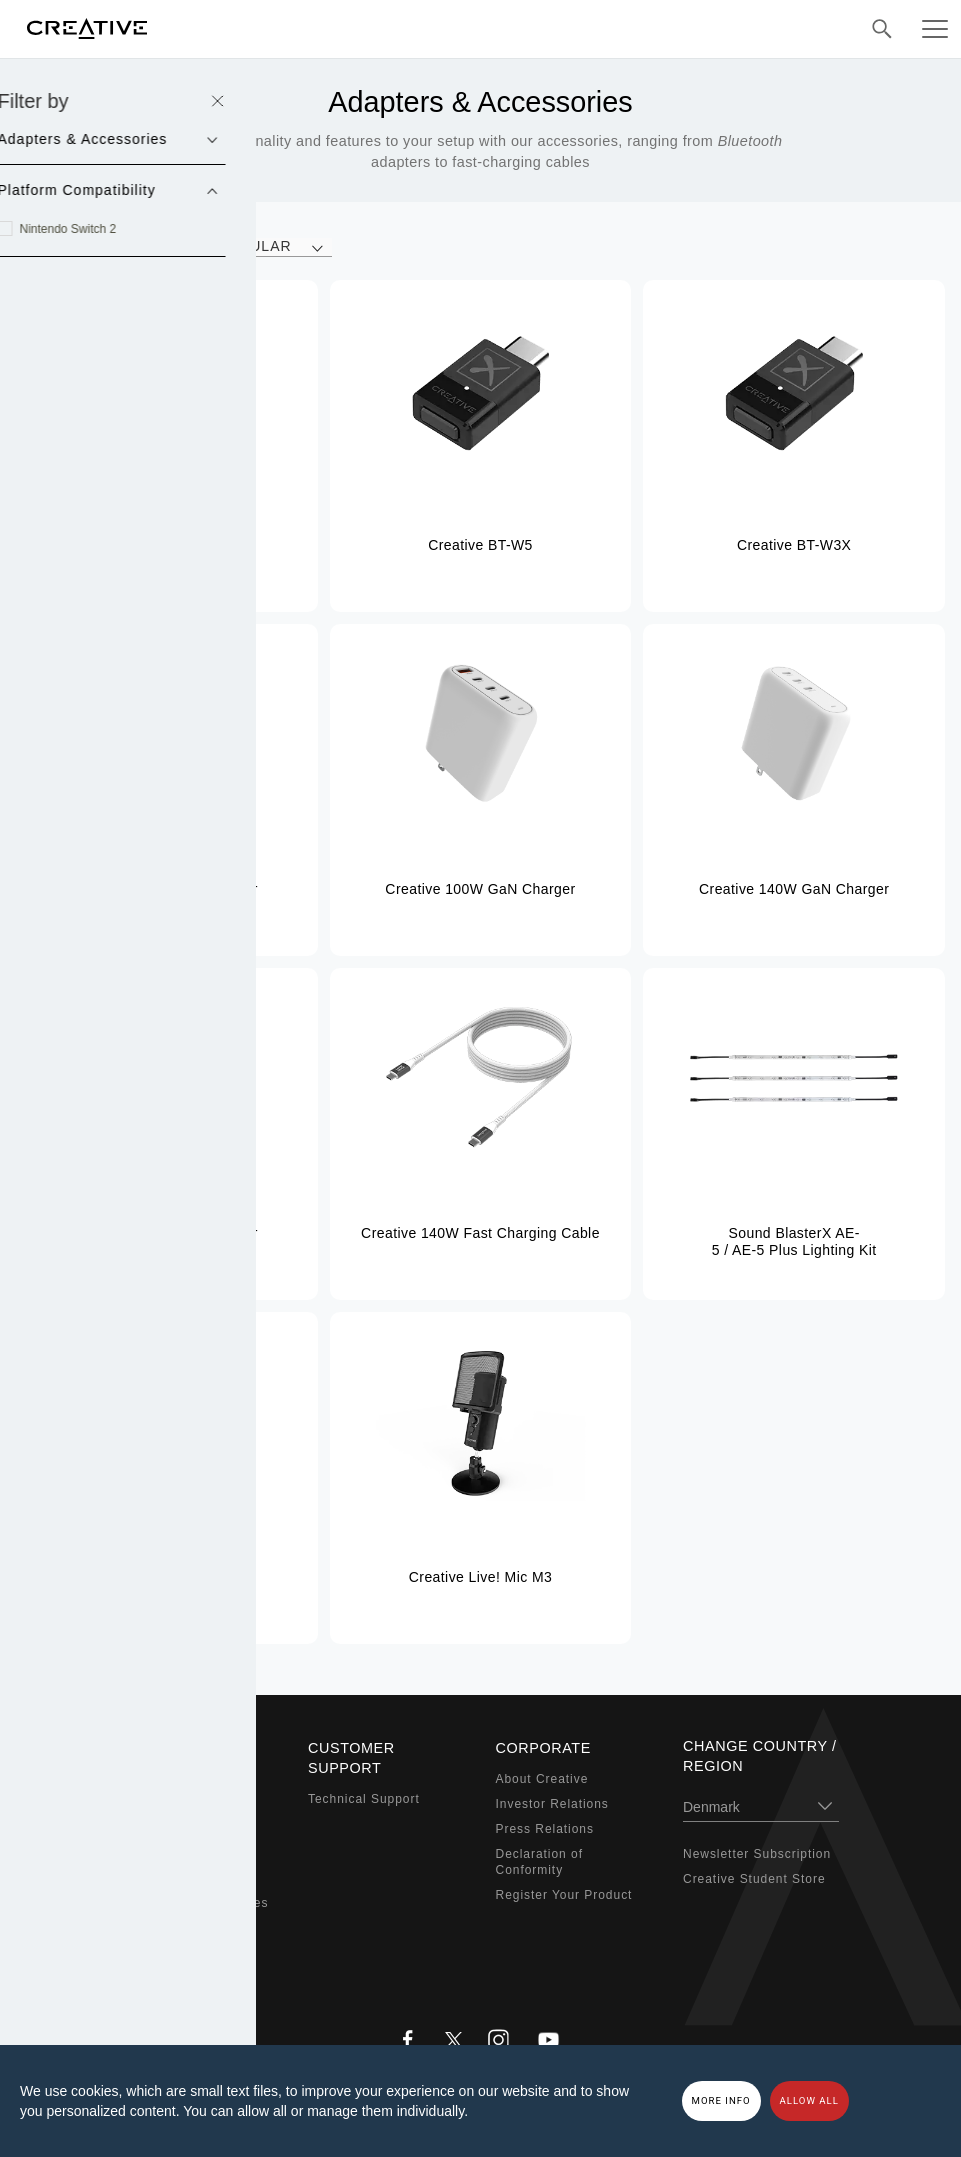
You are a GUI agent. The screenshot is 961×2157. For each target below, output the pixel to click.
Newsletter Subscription (757, 1854)
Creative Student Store (754, 1879)
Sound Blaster (165, 1804)
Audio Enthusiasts (177, 1928)
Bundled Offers (167, 1953)
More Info (721, 2100)
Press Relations (545, 1829)
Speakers (150, 1829)
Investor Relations (552, 1804)
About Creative (542, 1779)
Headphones (160, 1854)
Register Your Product (564, 1895)
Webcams (151, 1878)
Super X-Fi (154, 1779)
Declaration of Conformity (539, 1862)
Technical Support (364, 1799)
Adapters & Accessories (195, 1903)
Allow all (809, 2100)
